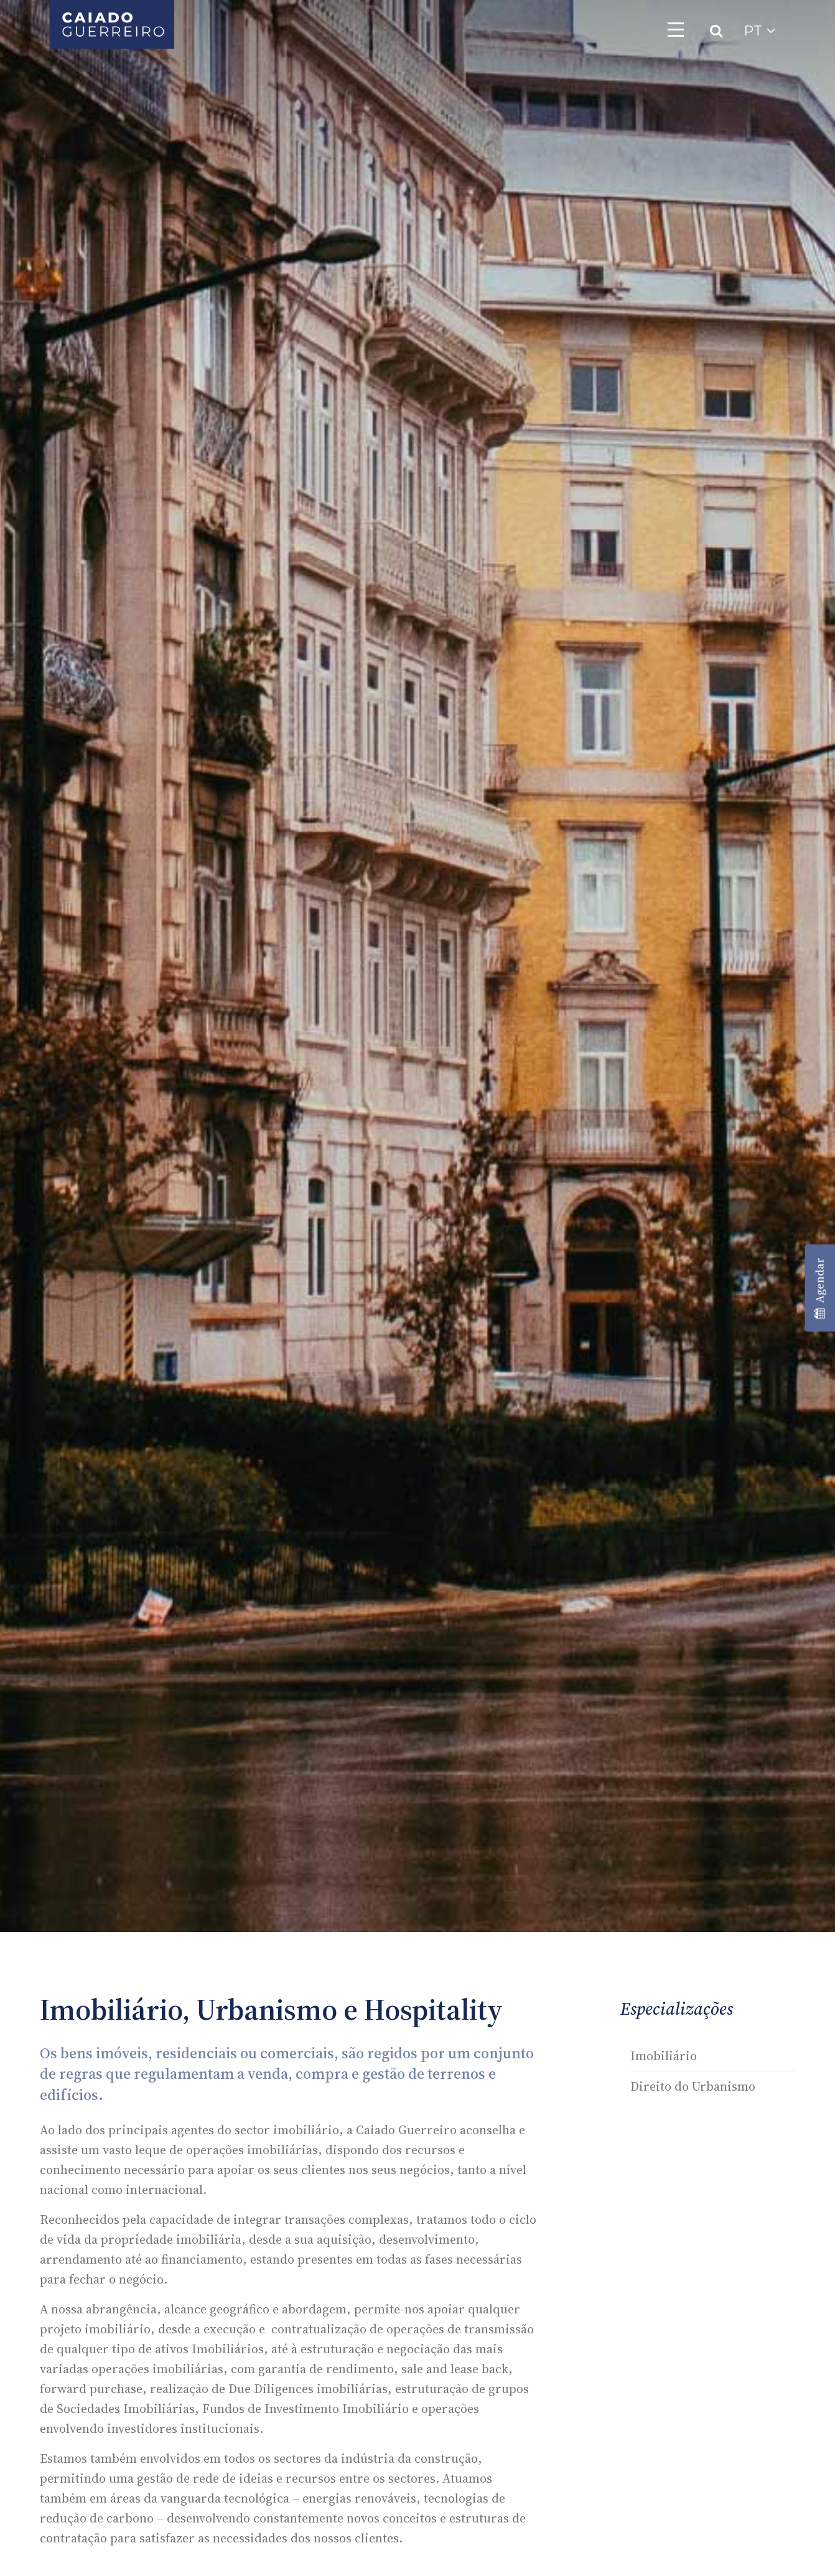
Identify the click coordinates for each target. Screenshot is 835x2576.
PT (759, 30)
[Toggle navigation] (676, 29)
